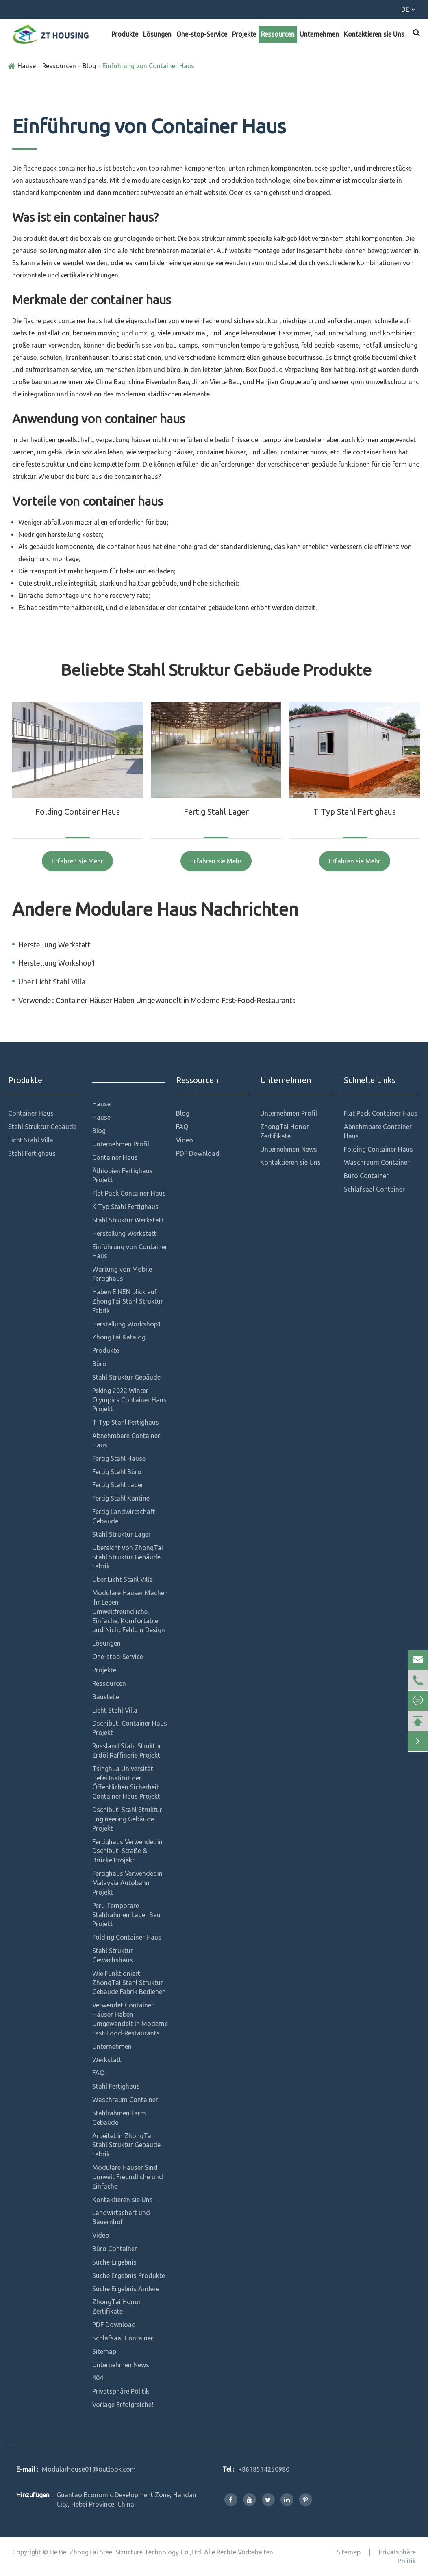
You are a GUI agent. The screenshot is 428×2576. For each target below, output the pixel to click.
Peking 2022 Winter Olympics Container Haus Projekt (129, 1400)
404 (97, 2377)
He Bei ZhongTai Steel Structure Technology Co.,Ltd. (126, 2552)
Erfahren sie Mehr (77, 861)
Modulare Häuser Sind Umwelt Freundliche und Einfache (127, 2177)
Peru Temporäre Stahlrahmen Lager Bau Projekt (126, 1915)
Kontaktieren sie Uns (374, 34)
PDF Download (114, 2324)
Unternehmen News (120, 2364)
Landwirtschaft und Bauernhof (121, 2217)
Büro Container (114, 2248)
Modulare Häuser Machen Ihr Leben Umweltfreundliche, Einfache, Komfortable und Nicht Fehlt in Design (130, 1611)
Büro (99, 1363)
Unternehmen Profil (120, 1144)
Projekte (244, 34)
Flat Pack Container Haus (129, 1193)
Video (100, 2235)
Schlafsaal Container (122, 2338)
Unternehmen (319, 34)
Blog (89, 65)
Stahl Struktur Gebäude (42, 1126)
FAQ (98, 2072)
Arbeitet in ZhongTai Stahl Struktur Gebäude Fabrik (126, 2145)
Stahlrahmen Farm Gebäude (119, 2117)
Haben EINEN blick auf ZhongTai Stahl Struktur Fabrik (127, 1301)
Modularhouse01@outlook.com (142, 11)
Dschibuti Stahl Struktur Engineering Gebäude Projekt (127, 1819)
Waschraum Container (125, 2099)
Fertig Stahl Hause (119, 1458)
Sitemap (104, 2351)
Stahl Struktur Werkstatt (128, 1220)
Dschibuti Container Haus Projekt (129, 1727)
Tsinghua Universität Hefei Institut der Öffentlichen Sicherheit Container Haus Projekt (126, 1782)
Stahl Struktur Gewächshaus (112, 1955)
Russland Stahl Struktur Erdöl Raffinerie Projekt (126, 1750)
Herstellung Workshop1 (57, 963)
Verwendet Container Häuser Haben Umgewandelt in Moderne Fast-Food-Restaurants (156, 1000)
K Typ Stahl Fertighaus (125, 1206)
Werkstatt (107, 2059)
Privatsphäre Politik (120, 2391)
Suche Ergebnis (114, 2262)
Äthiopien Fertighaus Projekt (122, 1175)
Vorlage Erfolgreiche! (122, 2404)
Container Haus (31, 1113)
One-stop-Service (201, 34)
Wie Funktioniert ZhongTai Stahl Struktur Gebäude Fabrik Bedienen (129, 1983)
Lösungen (157, 34)
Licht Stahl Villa (30, 1140)
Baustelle (105, 1696)
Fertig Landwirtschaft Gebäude (123, 1516)
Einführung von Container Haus (148, 65)
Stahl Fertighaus (32, 1153)
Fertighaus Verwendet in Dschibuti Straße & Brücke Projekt (127, 1851)
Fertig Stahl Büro (116, 1471)
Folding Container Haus (77, 811)
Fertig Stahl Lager (216, 811)
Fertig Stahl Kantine (121, 1498)
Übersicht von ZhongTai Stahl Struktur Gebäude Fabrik (127, 1557)
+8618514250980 (43, 11)
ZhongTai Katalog (119, 1337)
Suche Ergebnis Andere (125, 2289)
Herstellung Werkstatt (54, 945)
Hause (26, 65)
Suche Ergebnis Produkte (128, 2275)
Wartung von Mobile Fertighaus (122, 1273)
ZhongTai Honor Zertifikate (116, 2306)
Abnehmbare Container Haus (126, 1440)
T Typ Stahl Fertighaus (354, 811)
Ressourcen (278, 34)
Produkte (124, 34)
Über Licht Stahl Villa (51, 982)
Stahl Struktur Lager (121, 1534)
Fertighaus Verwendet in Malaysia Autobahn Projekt (127, 1883)
